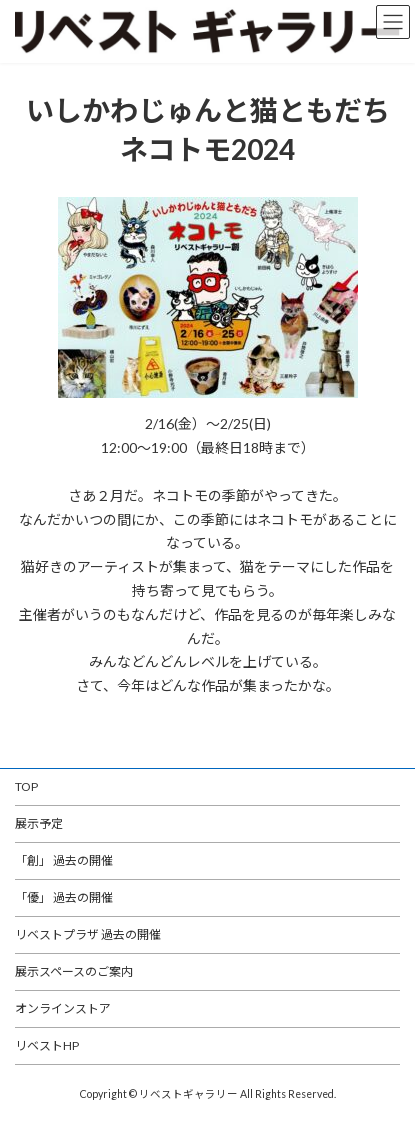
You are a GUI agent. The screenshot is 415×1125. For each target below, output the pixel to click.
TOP (26, 786)
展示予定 (39, 823)
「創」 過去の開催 (64, 860)
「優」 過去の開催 (64, 897)
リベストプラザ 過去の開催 (88, 934)
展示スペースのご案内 (74, 971)
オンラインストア (63, 1008)
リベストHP (47, 1045)
